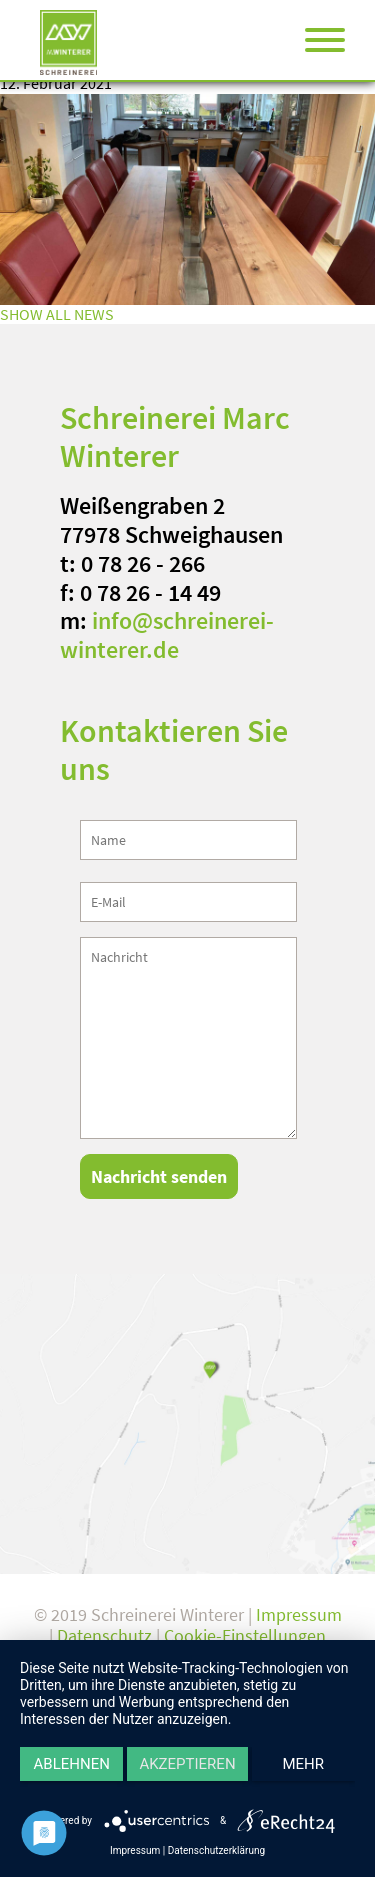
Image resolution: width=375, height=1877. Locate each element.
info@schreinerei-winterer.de (167, 635)
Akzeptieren (187, 1764)
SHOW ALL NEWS (57, 314)
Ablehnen (72, 1764)
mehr (304, 1764)
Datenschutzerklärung (216, 1850)
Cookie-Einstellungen (245, 1635)
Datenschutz (104, 1635)
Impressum (299, 1614)
